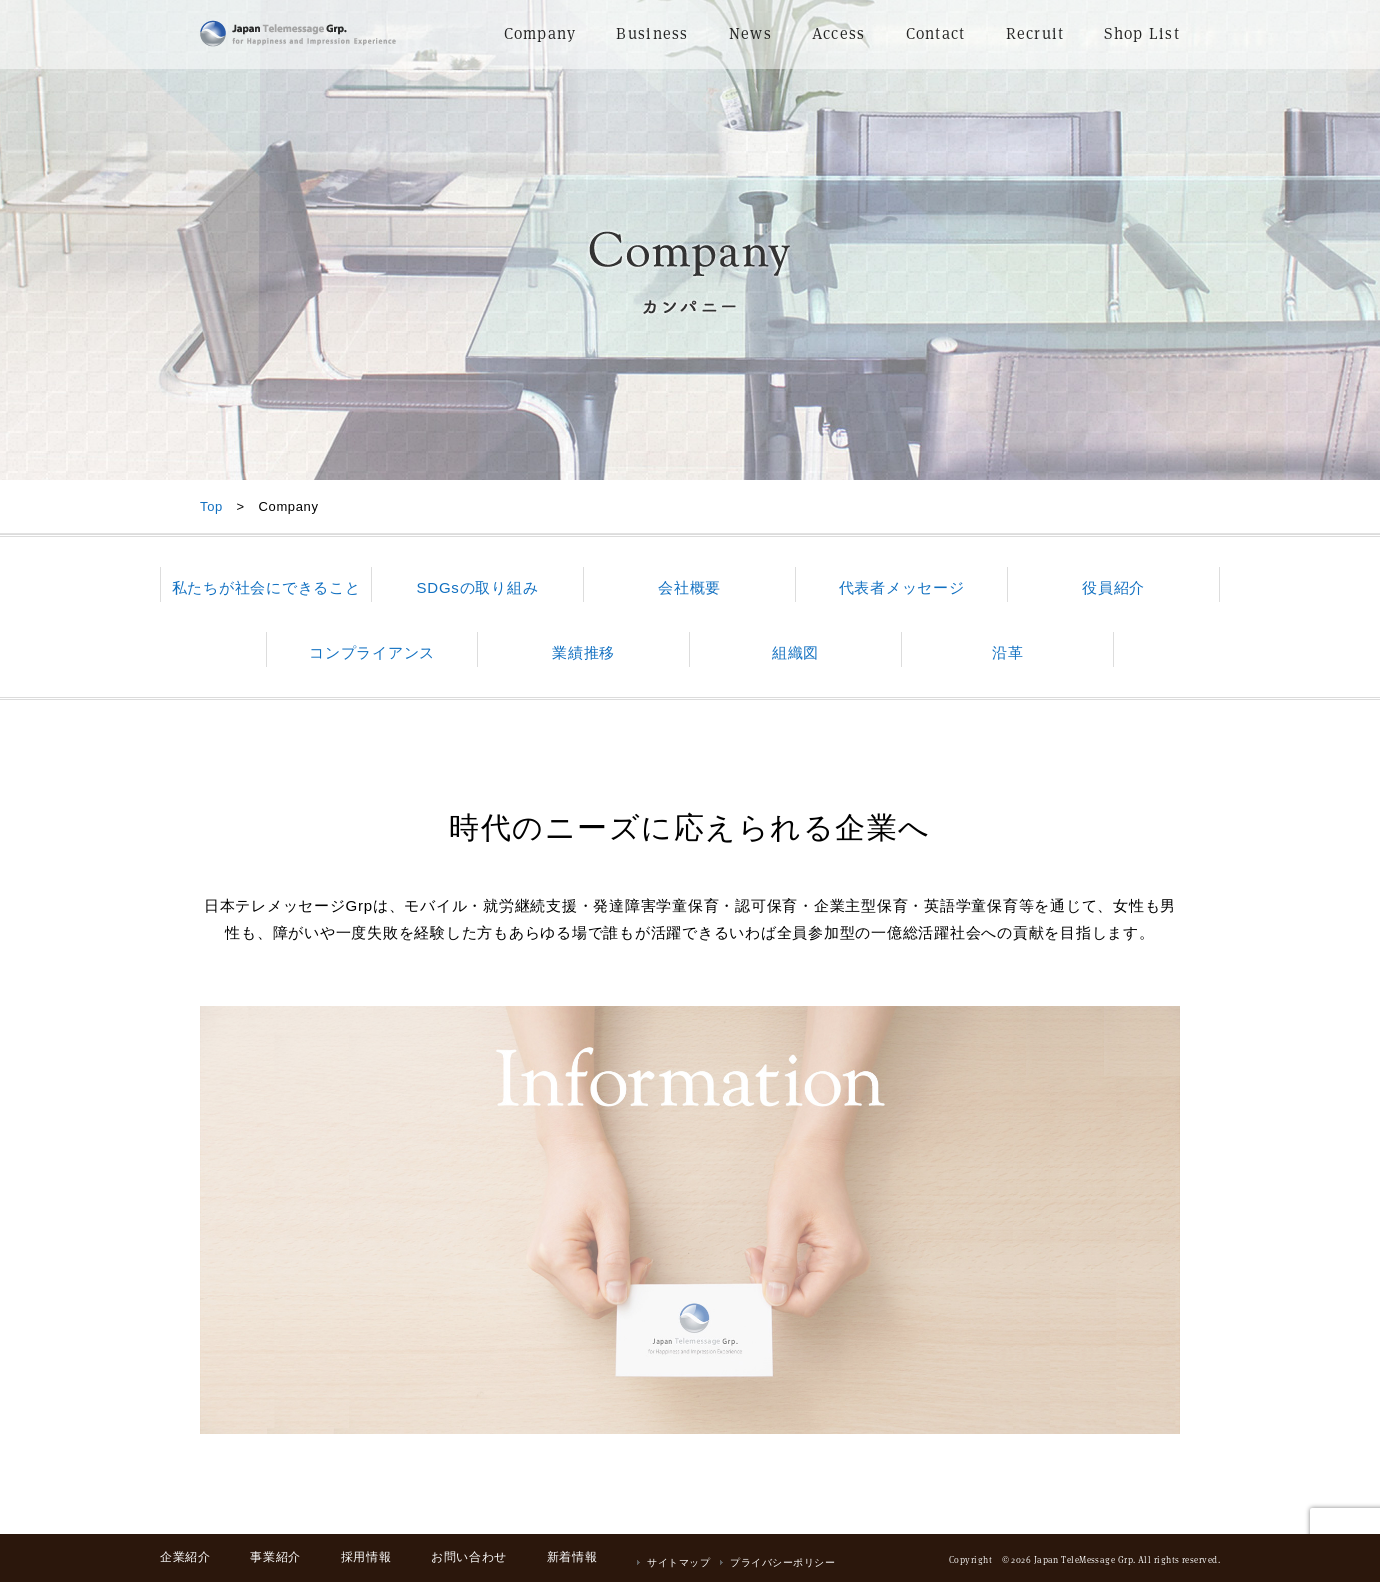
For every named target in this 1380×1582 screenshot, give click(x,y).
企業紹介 (185, 1557)
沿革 (1008, 652)
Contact (936, 33)
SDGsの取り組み (478, 587)
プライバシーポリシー (782, 1562)
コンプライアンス (372, 652)
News (750, 33)
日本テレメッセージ (298, 33)
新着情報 (572, 1557)
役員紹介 (1113, 587)
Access (839, 33)
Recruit (1035, 33)
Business (652, 33)
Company (540, 33)
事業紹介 (275, 1557)
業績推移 (583, 652)
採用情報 (366, 1557)
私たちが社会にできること (266, 587)
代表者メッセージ (902, 587)
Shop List (1142, 33)
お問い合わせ (469, 1557)
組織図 (795, 652)
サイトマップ (678, 1562)
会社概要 (689, 587)
